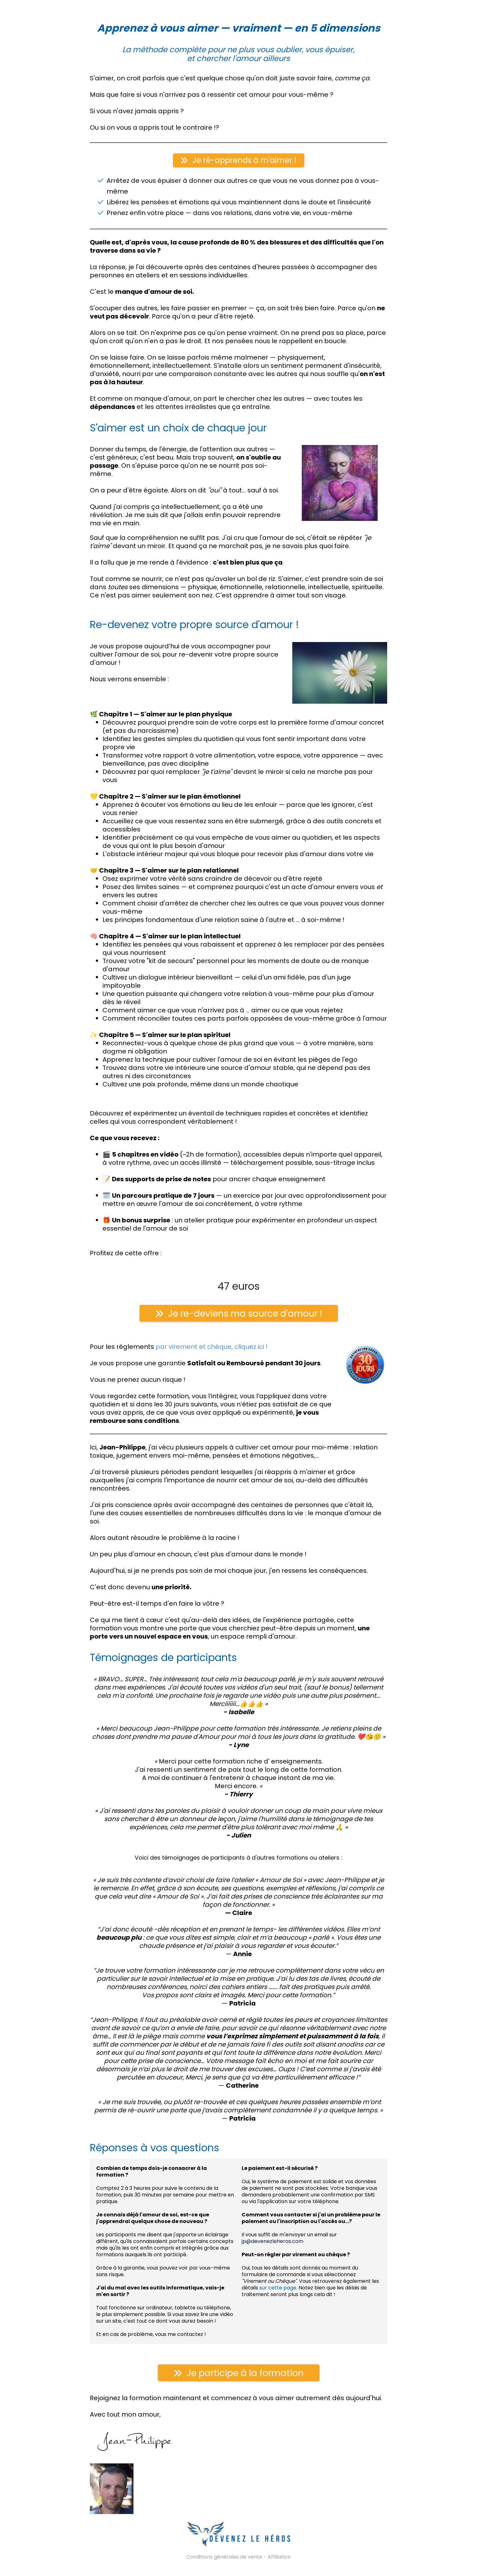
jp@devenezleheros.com (272, 2241)
